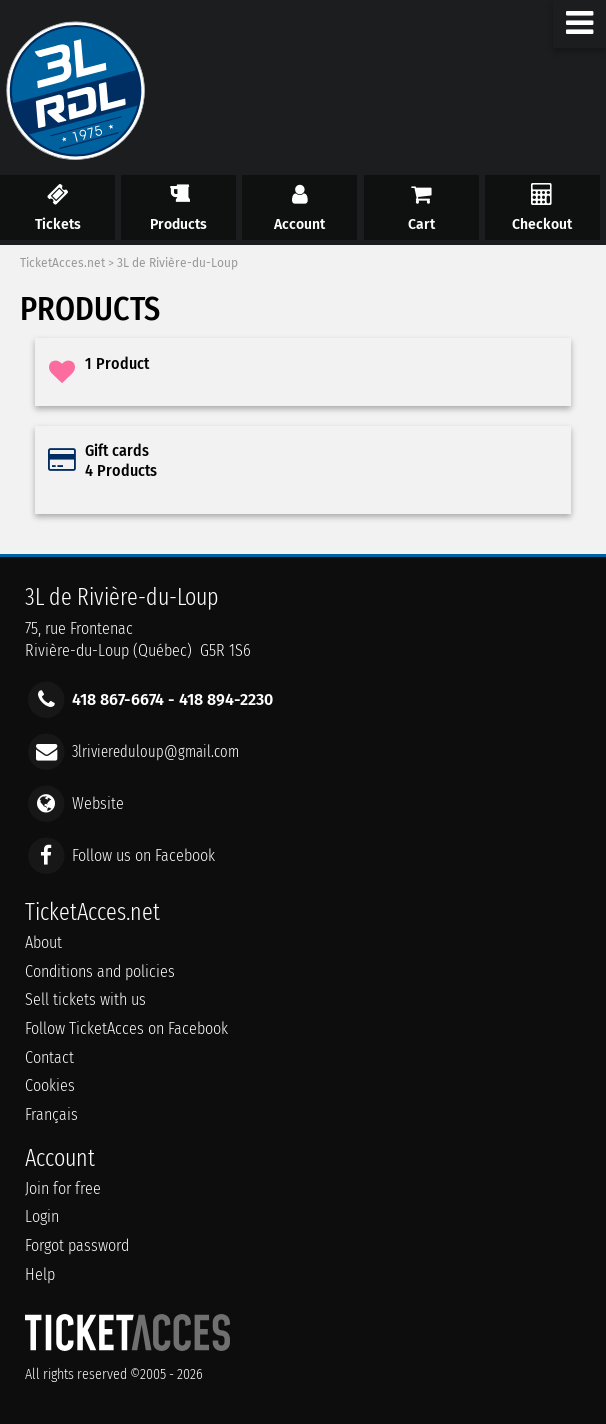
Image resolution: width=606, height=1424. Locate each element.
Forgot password (77, 1245)
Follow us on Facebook (143, 855)
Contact (49, 1057)
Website (98, 803)
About (43, 942)
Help (40, 1274)
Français (51, 1114)
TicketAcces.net (62, 263)
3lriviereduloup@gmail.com (155, 750)
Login (42, 1216)
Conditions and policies (100, 971)
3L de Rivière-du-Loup (177, 263)
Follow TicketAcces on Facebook (126, 1028)
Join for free (63, 1188)
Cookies (50, 1085)
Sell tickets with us (85, 999)
